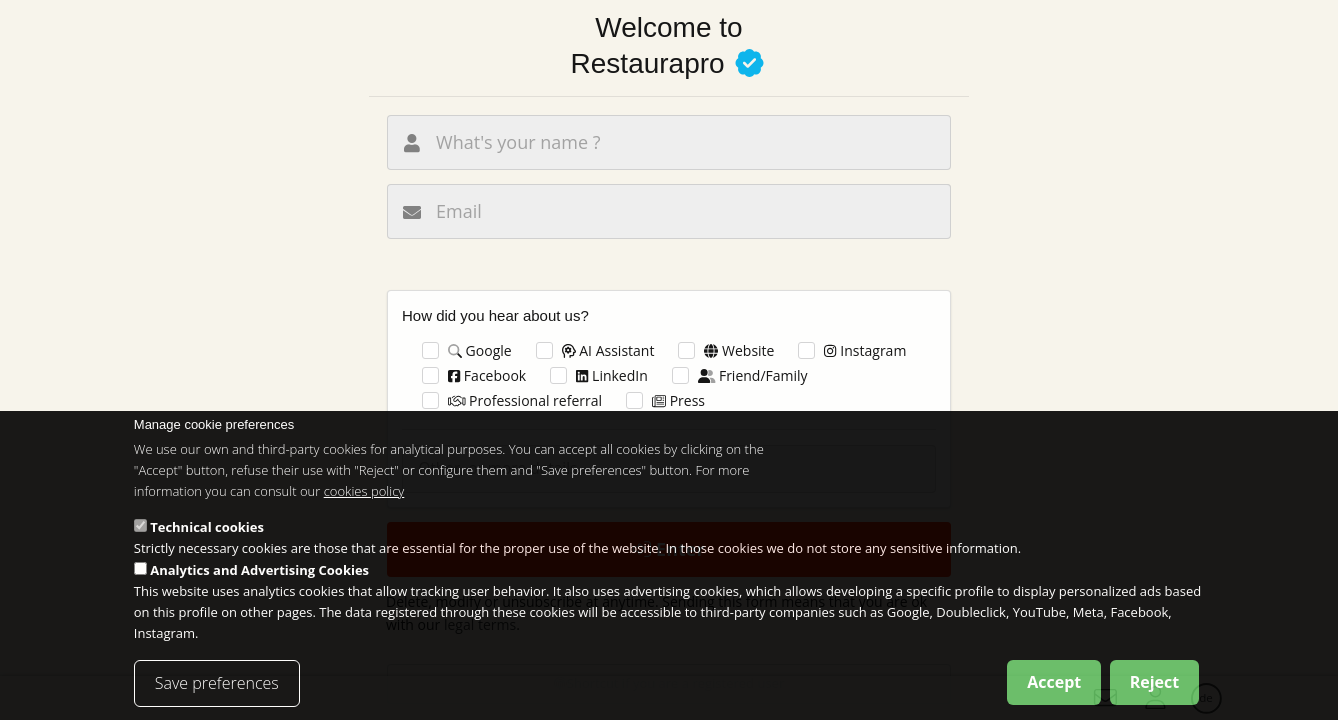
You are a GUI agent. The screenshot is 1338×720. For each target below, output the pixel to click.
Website (739, 350)
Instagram (865, 350)
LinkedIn (612, 375)
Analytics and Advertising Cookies (259, 577)
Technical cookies (207, 533)
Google (480, 350)
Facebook (487, 375)
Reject (1155, 688)
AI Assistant (608, 350)
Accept (1054, 688)
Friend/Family (753, 375)
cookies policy (364, 497)
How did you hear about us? (495, 315)
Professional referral (525, 400)
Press (678, 400)
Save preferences (217, 689)
